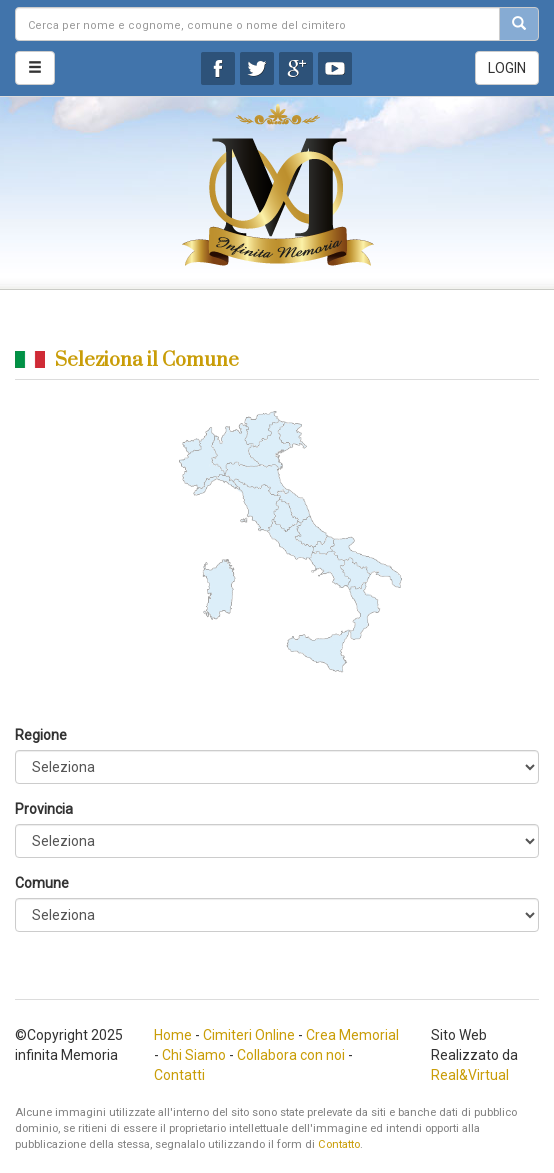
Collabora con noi (291, 1055)
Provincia (44, 809)
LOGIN (507, 68)
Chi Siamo (194, 1055)
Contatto (339, 1144)
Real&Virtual (470, 1075)
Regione (41, 735)
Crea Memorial (352, 1035)
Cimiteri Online (249, 1035)
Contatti (179, 1075)
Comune (42, 883)
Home (173, 1035)
